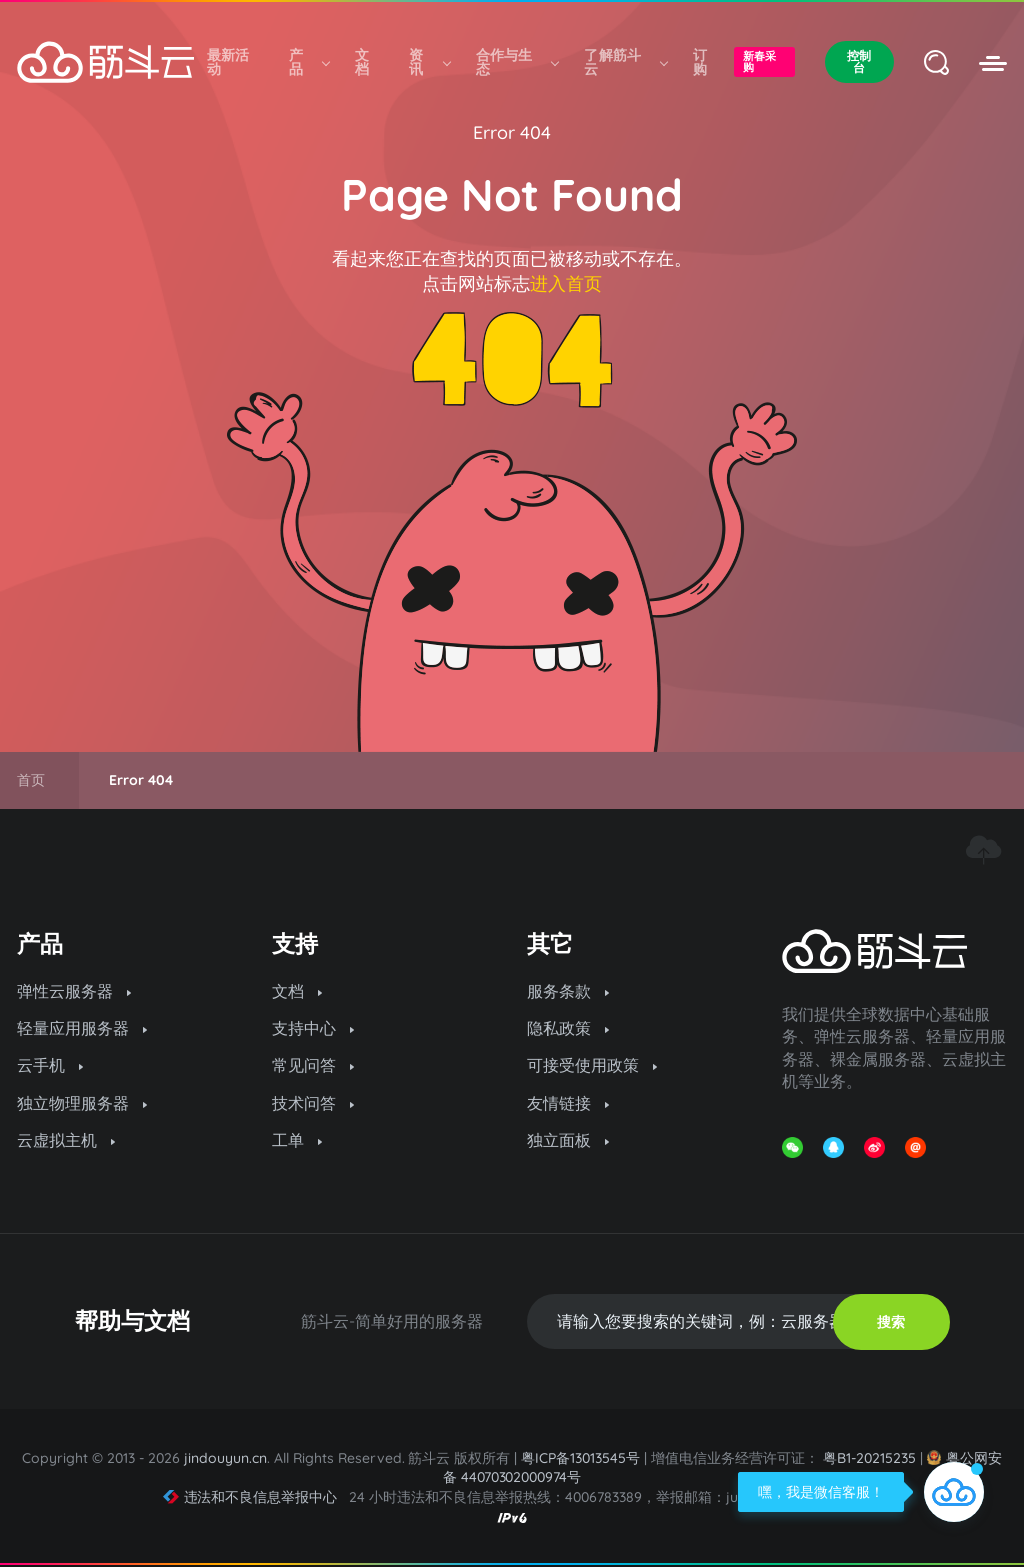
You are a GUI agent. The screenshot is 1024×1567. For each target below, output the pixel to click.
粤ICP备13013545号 (580, 1458)
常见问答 (313, 1065)
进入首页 (566, 283)
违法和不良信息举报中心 (250, 1497)
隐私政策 (568, 1028)
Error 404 (512, 132)
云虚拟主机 (66, 1140)
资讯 (429, 62)
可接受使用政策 (592, 1065)
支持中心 (313, 1028)
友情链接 (568, 1103)
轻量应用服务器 (82, 1028)
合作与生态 (517, 62)
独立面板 (568, 1140)
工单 (297, 1140)
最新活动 (228, 62)
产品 (309, 62)
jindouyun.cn (225, 1458)
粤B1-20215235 (869, 1458)
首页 (31, 780)
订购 (700, 62)
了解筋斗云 (625, 62)
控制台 (859, 61)
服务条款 (568, 991)
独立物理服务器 (82, 1103)
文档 (362, 62)
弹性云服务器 (74, 991)
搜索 (891, 1322)
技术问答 (313, 1103)
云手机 (50, 1065)
